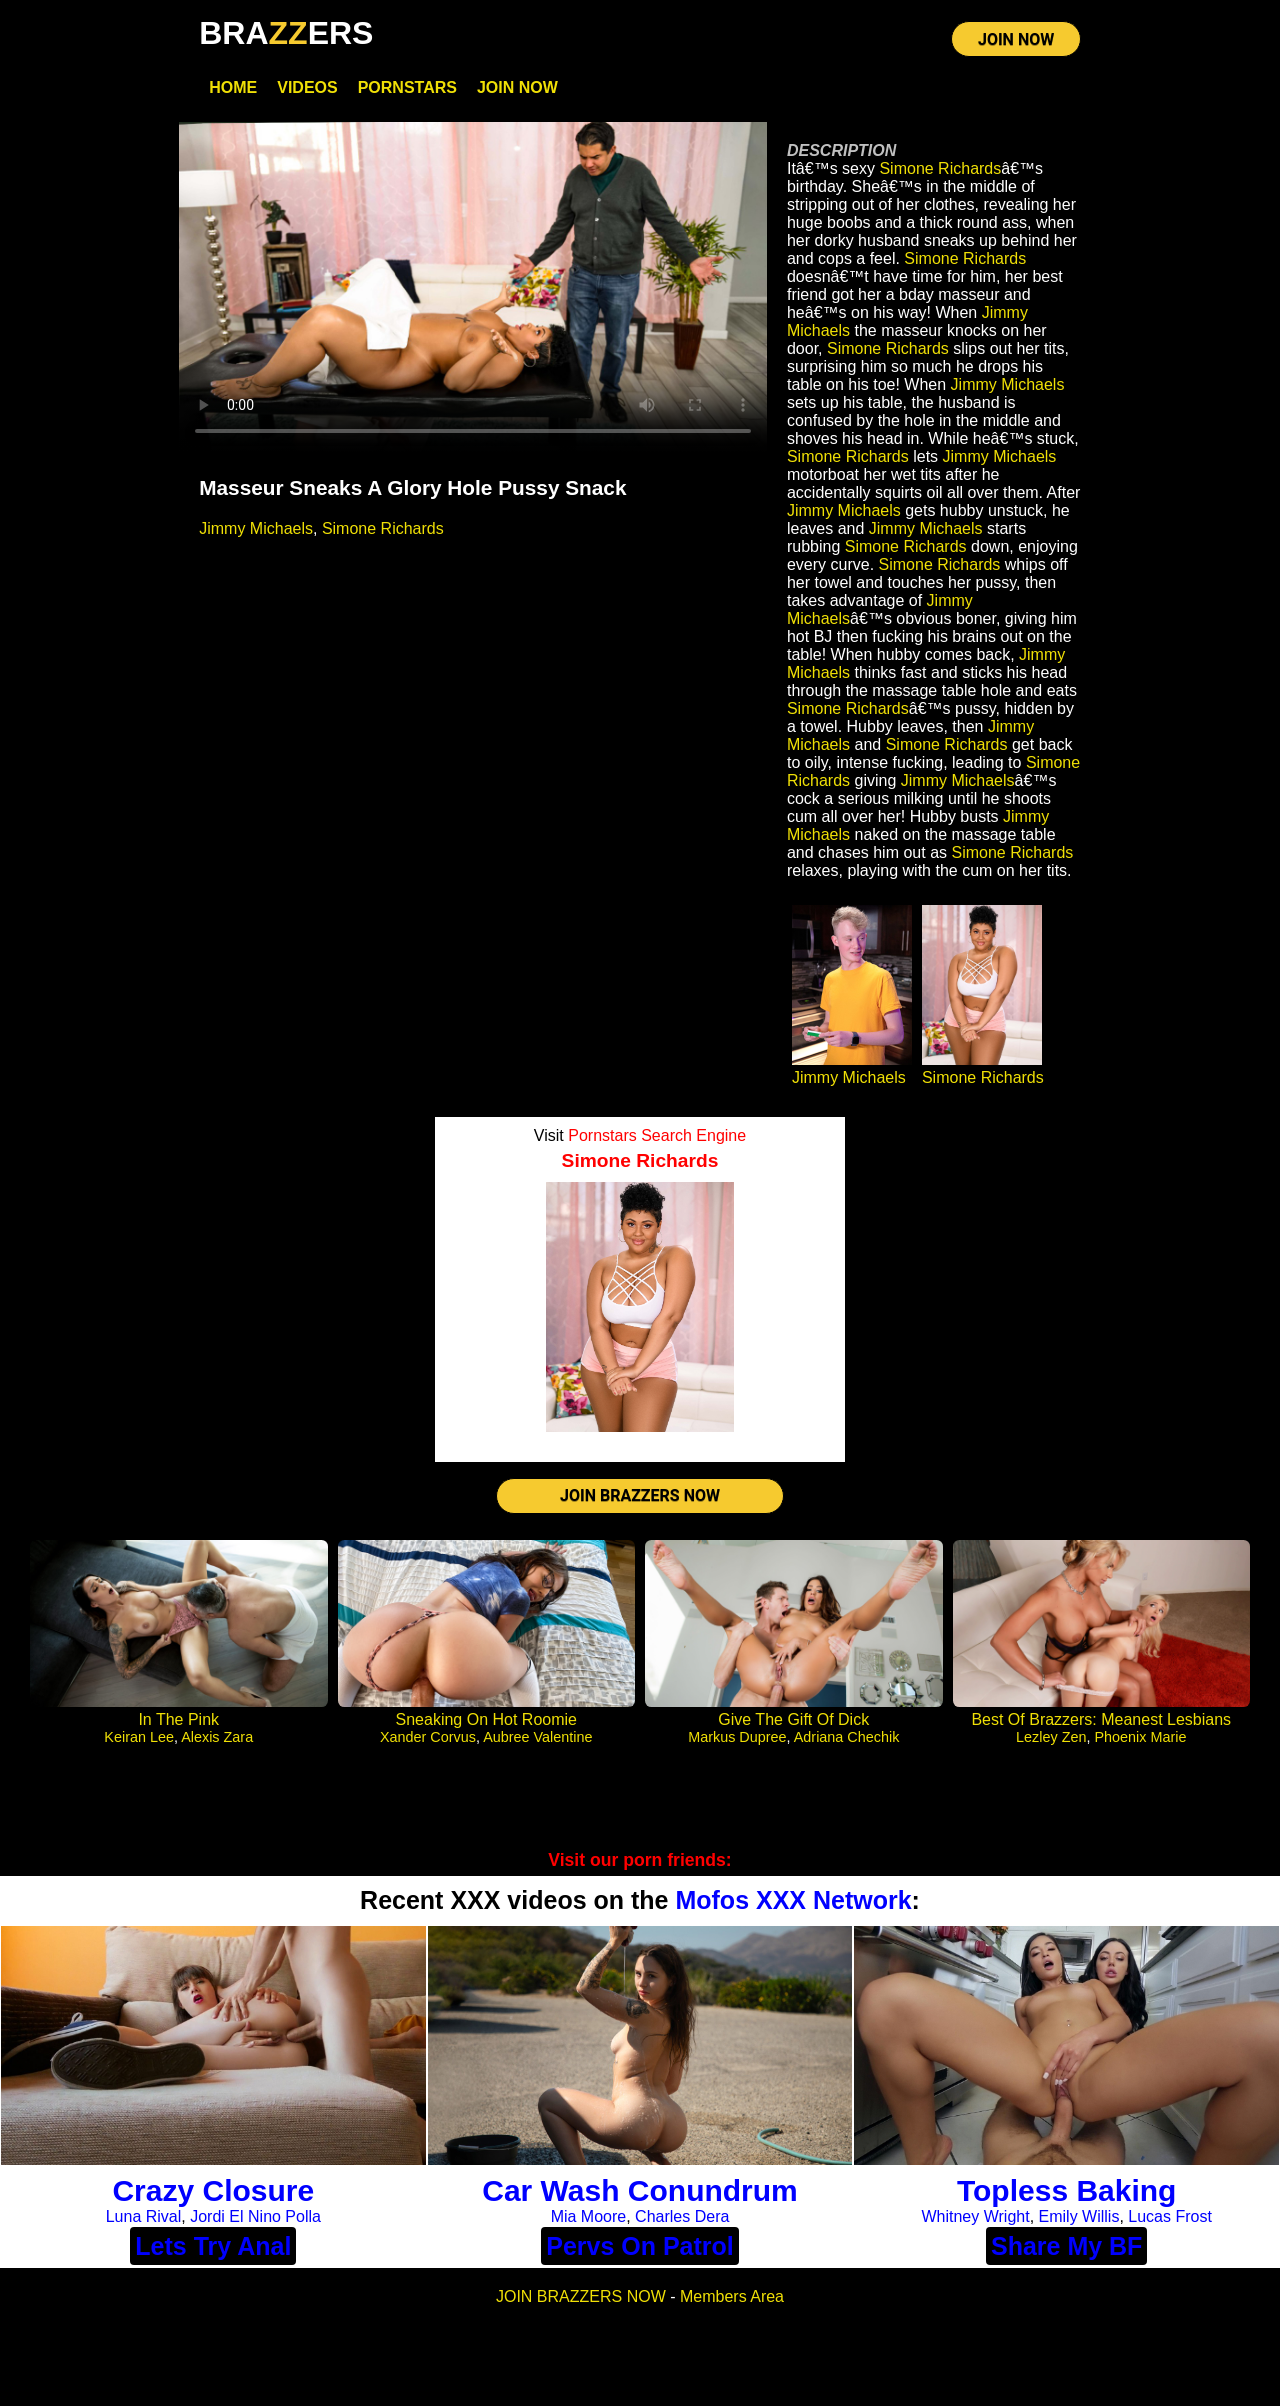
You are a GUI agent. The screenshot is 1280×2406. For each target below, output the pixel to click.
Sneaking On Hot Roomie (486, 1719)
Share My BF (1066, 2246)
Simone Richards (383, 528)
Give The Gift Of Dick (793, 1719)
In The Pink (178, 1719)
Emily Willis (1079, 2216)
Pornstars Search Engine (657, 1135)
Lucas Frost (1170, 2216)
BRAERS (286, 33)
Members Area (732, 2296)
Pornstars (407, 87)
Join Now (517, 87)
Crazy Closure (213, 2190)
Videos (307, 87)
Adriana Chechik (847, 1737)
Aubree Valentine (537, 1737)
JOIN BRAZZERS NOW (640, 1495)
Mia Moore (589, 2216)
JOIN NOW (1016, 39)
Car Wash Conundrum (640, 2190)
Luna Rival (144, 2216)
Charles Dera (682, 2216)
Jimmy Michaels (256, 528)
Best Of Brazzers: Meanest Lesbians (1101, 1719)
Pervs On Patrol (640, 2246)
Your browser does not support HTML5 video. (473, 287)
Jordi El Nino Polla (255, 2216)
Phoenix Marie (1140, 1737)
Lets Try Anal (213, 2246)
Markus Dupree (737, 1737)
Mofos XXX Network (793, 1900)
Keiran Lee (139, 1737)
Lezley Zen (1051, 1737)
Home (233, 87)
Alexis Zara (217, 1737)
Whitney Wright (975, 2216)
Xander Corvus (428, 1737)
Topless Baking (1067, 2190)
